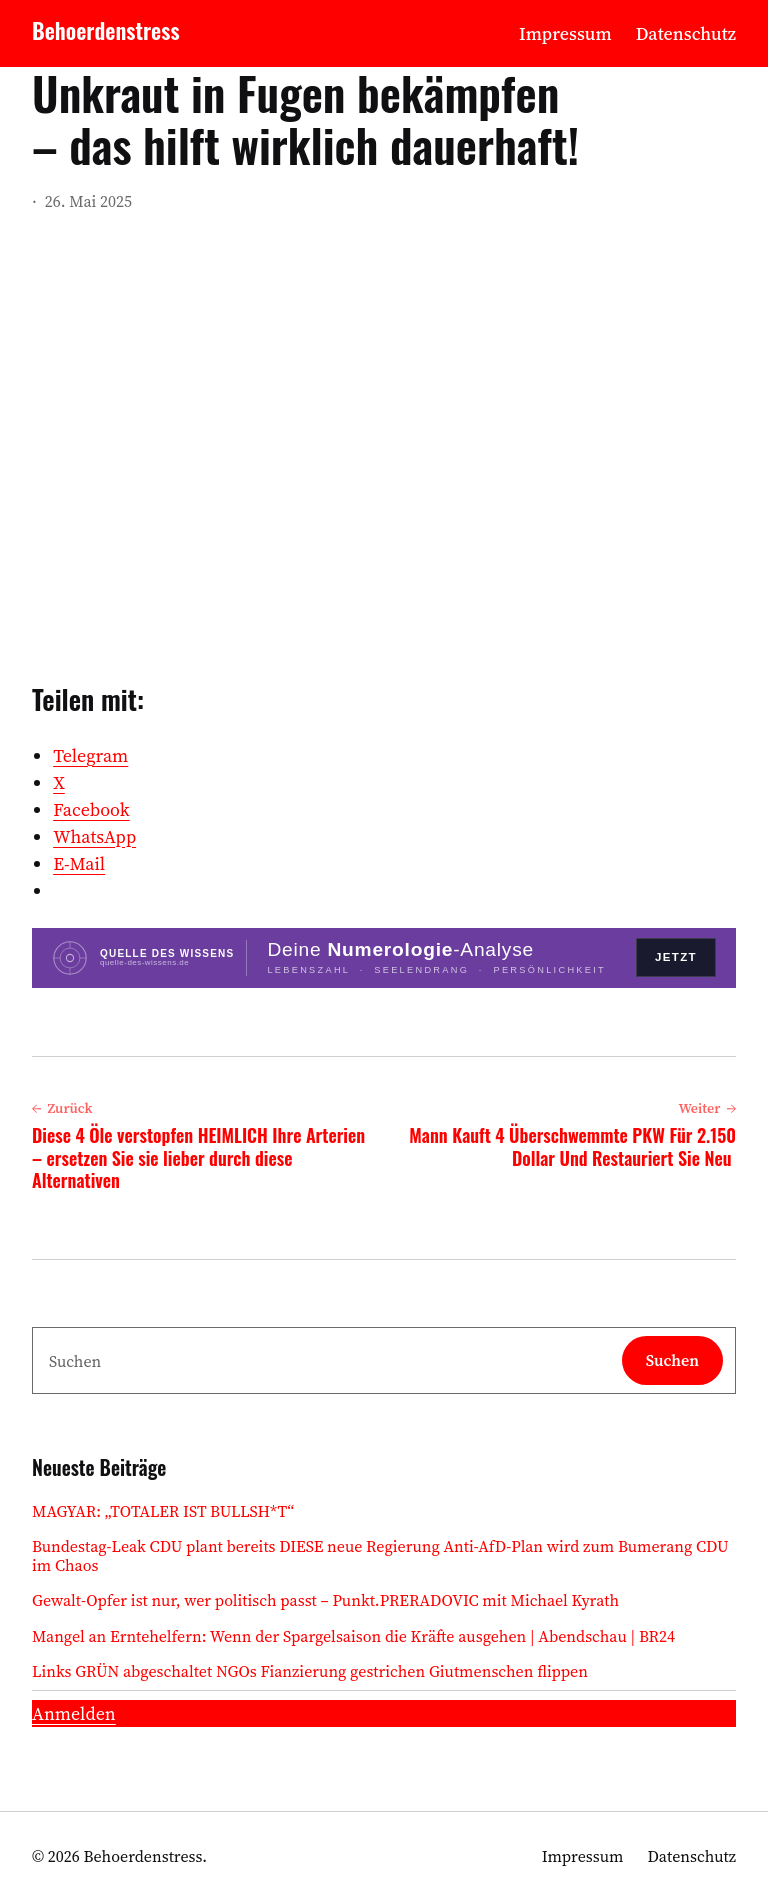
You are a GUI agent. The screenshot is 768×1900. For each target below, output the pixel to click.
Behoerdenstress (106, 30)
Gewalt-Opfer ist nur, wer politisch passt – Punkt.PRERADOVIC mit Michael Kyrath (325, 1600)
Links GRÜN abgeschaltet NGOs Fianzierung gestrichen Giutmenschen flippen (310, 1671)
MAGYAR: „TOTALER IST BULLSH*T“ (163, 1511)
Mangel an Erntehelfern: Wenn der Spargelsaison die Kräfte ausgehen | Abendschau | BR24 (353, 1636)
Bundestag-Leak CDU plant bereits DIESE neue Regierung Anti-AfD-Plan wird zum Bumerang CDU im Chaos (380, 1556)
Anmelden (74, 1713)
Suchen (672, 1360)
